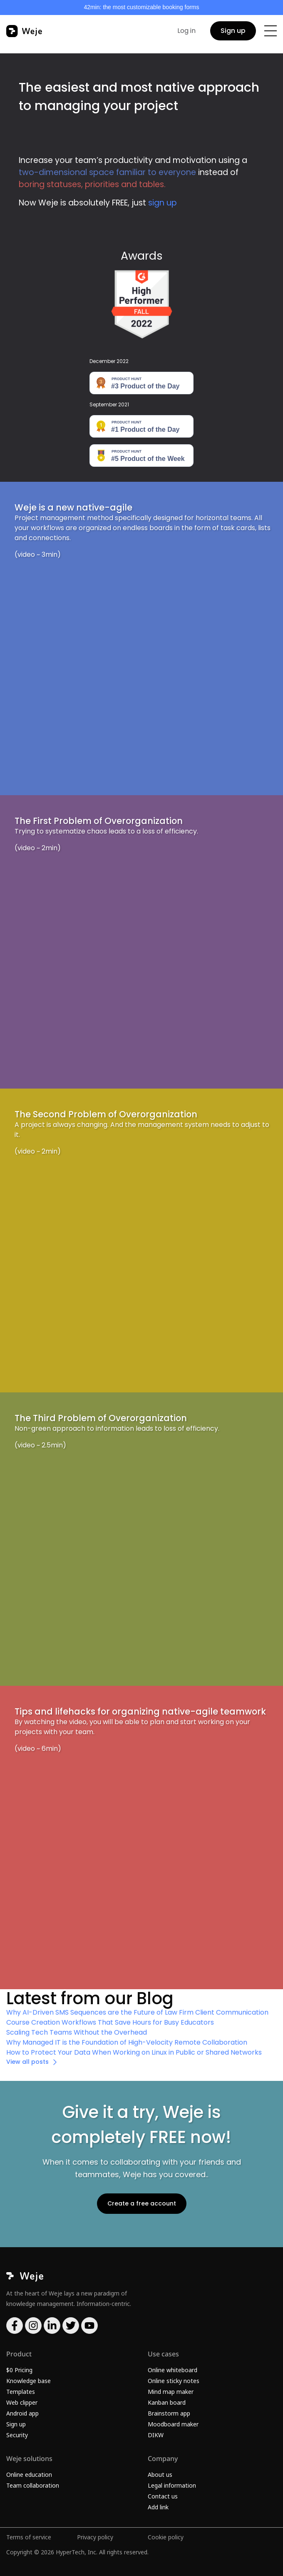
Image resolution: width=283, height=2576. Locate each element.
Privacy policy (95, 2537)
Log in (186, 30)
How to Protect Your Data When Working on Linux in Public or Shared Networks (134, 2052)
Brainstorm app (169, 2413)
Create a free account (141, 2203)
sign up (162, 202)
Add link (158, 2507)
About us (160, 2474)
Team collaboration (32, 2485)
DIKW (156, 2435)
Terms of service (28, 2537)
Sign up (233, 30)
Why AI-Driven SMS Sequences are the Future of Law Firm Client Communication (137, 2012)
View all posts (27, 2062)
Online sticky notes (173, 2381)
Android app (22, 2413)
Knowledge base (28, 2381)
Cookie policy (166, 2537)
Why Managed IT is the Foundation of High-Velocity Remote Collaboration (126, 2042)
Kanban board (167, 2402)
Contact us (163, 2496)
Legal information (172, 2485)
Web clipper (21, 2402)
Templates (20, 2392)
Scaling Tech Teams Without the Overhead (76, 2032)
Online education (29, 2474)
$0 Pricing (19, 2370)
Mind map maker (171, 2392)
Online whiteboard (172, 2370)
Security (17, 2435)
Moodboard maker (173, 2424)
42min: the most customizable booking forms (141, 7)
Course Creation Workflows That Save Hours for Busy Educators (110, 2022)
